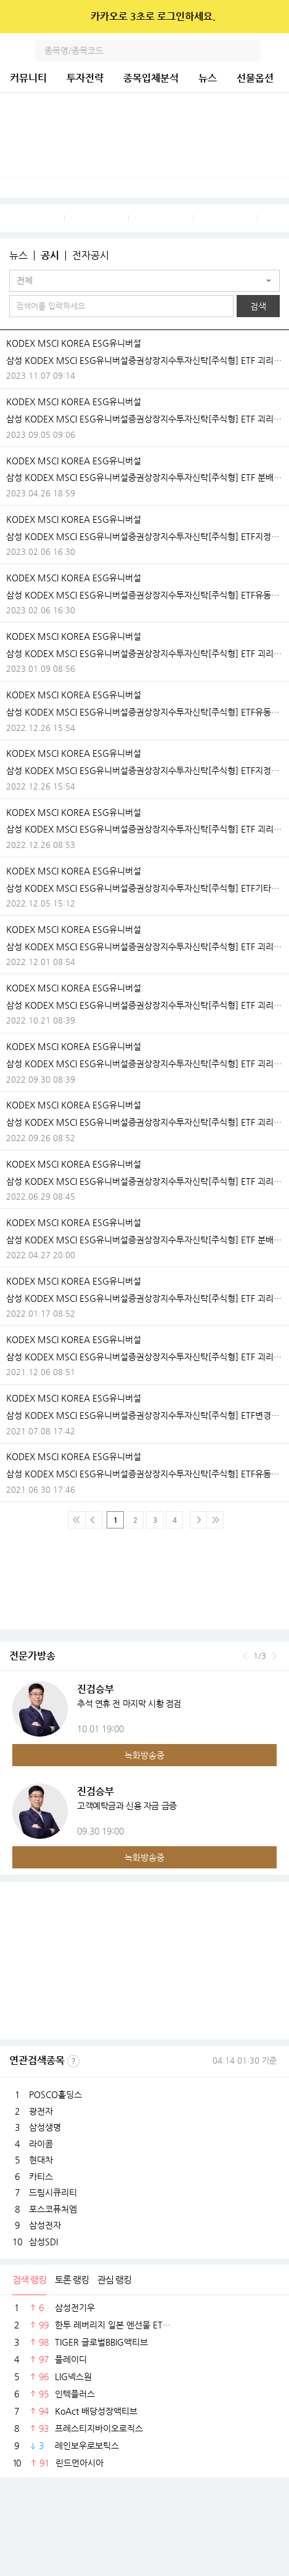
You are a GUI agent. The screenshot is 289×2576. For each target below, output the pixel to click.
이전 (245, 1656)
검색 (249, 50)
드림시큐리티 (53, 2192)
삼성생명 (45, 2127)
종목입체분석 (151, 78)
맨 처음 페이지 (77, 1519)
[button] (144, 280)
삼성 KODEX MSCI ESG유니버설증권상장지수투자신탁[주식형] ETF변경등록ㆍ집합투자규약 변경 (144, 1415)
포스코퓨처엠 (53, 2209)
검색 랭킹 (29, 2279)
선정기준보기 (73, 2061)
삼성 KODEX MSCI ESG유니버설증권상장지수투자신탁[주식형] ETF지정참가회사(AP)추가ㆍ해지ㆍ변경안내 (144, 536)
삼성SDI (43, 2242)
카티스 (41, 2176)
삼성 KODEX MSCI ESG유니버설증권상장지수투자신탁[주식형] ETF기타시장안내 (144, 888)
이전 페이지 (93, 1519)
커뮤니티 (28, 78)
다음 (274, 1656)
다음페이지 (198, 1519)
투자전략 (85, 78)
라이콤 (41, 2144)
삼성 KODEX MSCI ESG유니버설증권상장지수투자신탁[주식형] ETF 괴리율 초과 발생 (144, 360)
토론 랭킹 (72, 2279)
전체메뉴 (278, 50)
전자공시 (90, 255)
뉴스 (207, 78)
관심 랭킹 (114, 2279)
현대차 (41, 2160)
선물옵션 (255, 78)
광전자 (41, 2111)
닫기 (271, 17)
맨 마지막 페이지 (215, 1519)
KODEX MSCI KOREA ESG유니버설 (73, 343)
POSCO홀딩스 (55, 2094)
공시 (50, 255)
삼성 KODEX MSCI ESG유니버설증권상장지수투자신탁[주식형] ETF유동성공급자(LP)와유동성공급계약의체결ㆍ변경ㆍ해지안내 (144, 595)
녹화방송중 (144, 1755)
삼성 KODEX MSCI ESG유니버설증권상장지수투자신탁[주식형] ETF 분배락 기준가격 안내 (144, 477)
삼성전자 (45, 2225)
